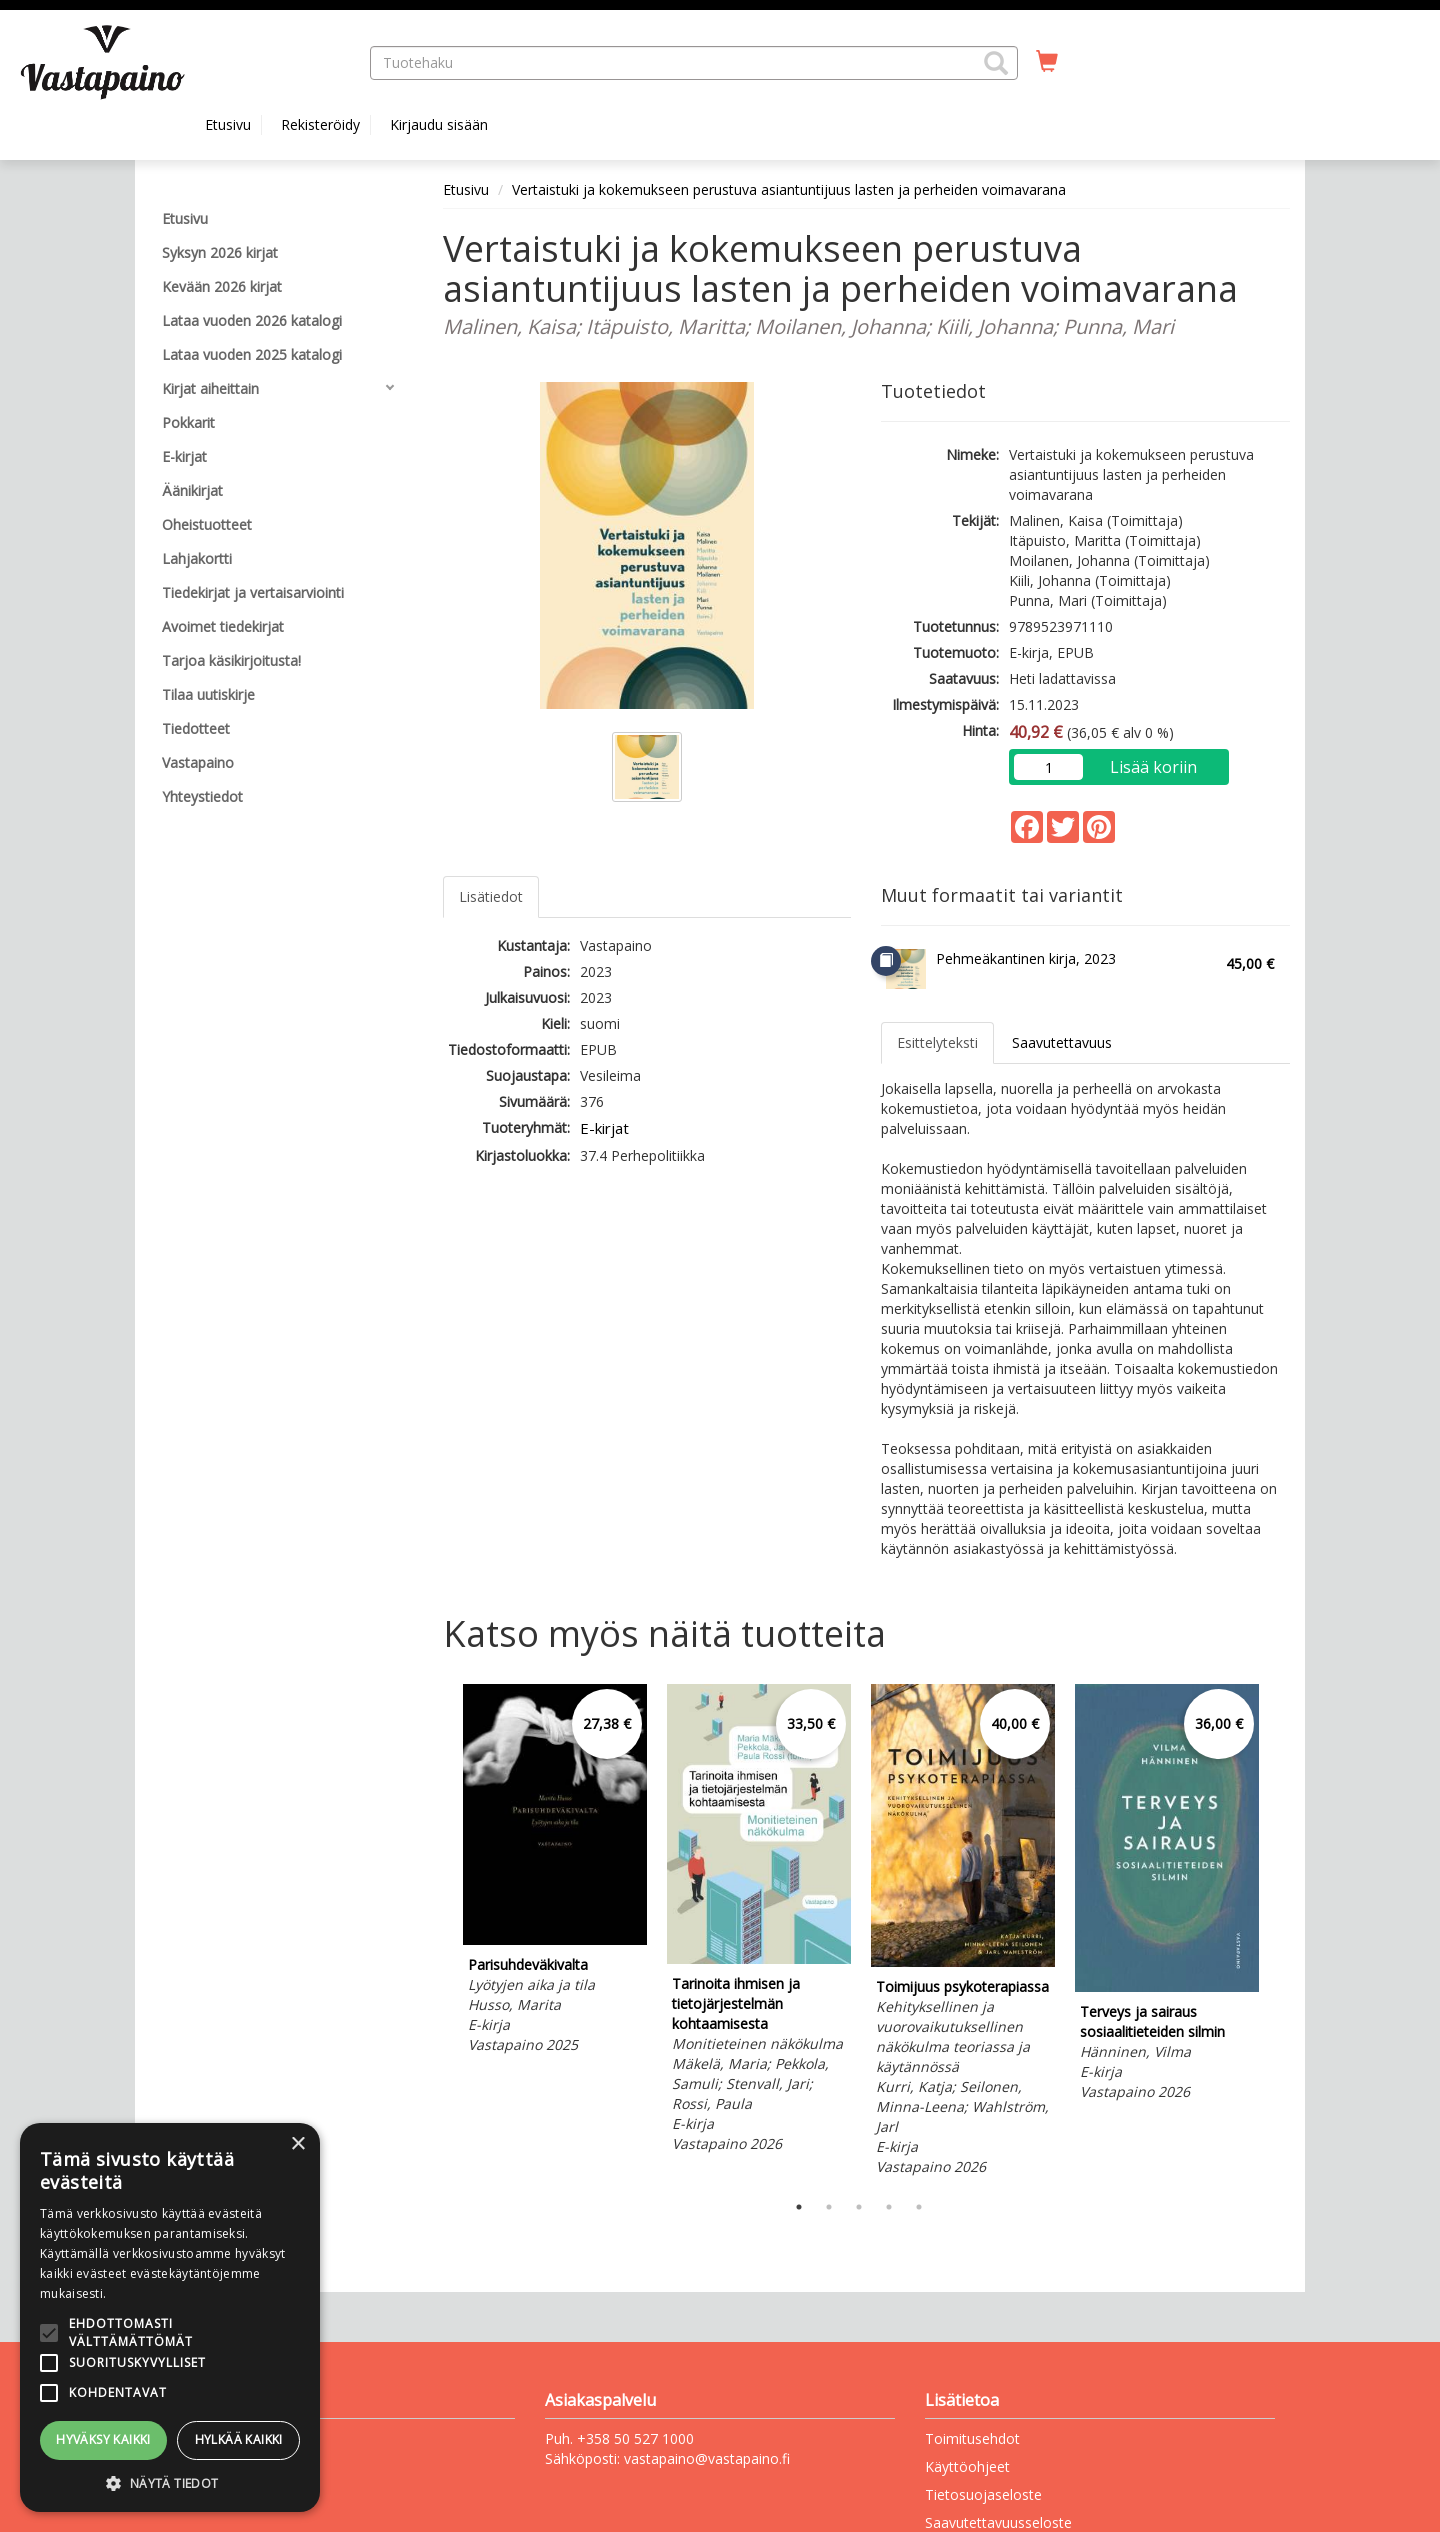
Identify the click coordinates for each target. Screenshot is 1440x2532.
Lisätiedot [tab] (491, 896)
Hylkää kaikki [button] (239, 2439)
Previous (438, 1933)
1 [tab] (799, 2207)
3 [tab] (859, 2207)
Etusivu (228, 124)
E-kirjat (604, 1128)
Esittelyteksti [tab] (937, 1042)
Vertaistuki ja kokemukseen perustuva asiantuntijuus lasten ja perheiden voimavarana (789, 189)
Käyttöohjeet (967, 2466)
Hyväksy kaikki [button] (103, 2439)
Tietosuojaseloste (983, 2494)
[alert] (170, 2317)
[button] (996, 63)
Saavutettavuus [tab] (1062, 1042)
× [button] (297, 2144)
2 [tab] (829, 2207)
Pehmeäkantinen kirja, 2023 (1026, 958)
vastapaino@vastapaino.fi (707, 2458)
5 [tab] (919, 2207)
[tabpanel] (555, 1872)
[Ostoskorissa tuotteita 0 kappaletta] (1047, 62)
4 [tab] (889, 2207)
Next (1280, 1933)
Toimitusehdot (972, 2438)
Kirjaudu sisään (439, 124)
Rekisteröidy (320, 124)
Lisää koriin (1153, 767)
